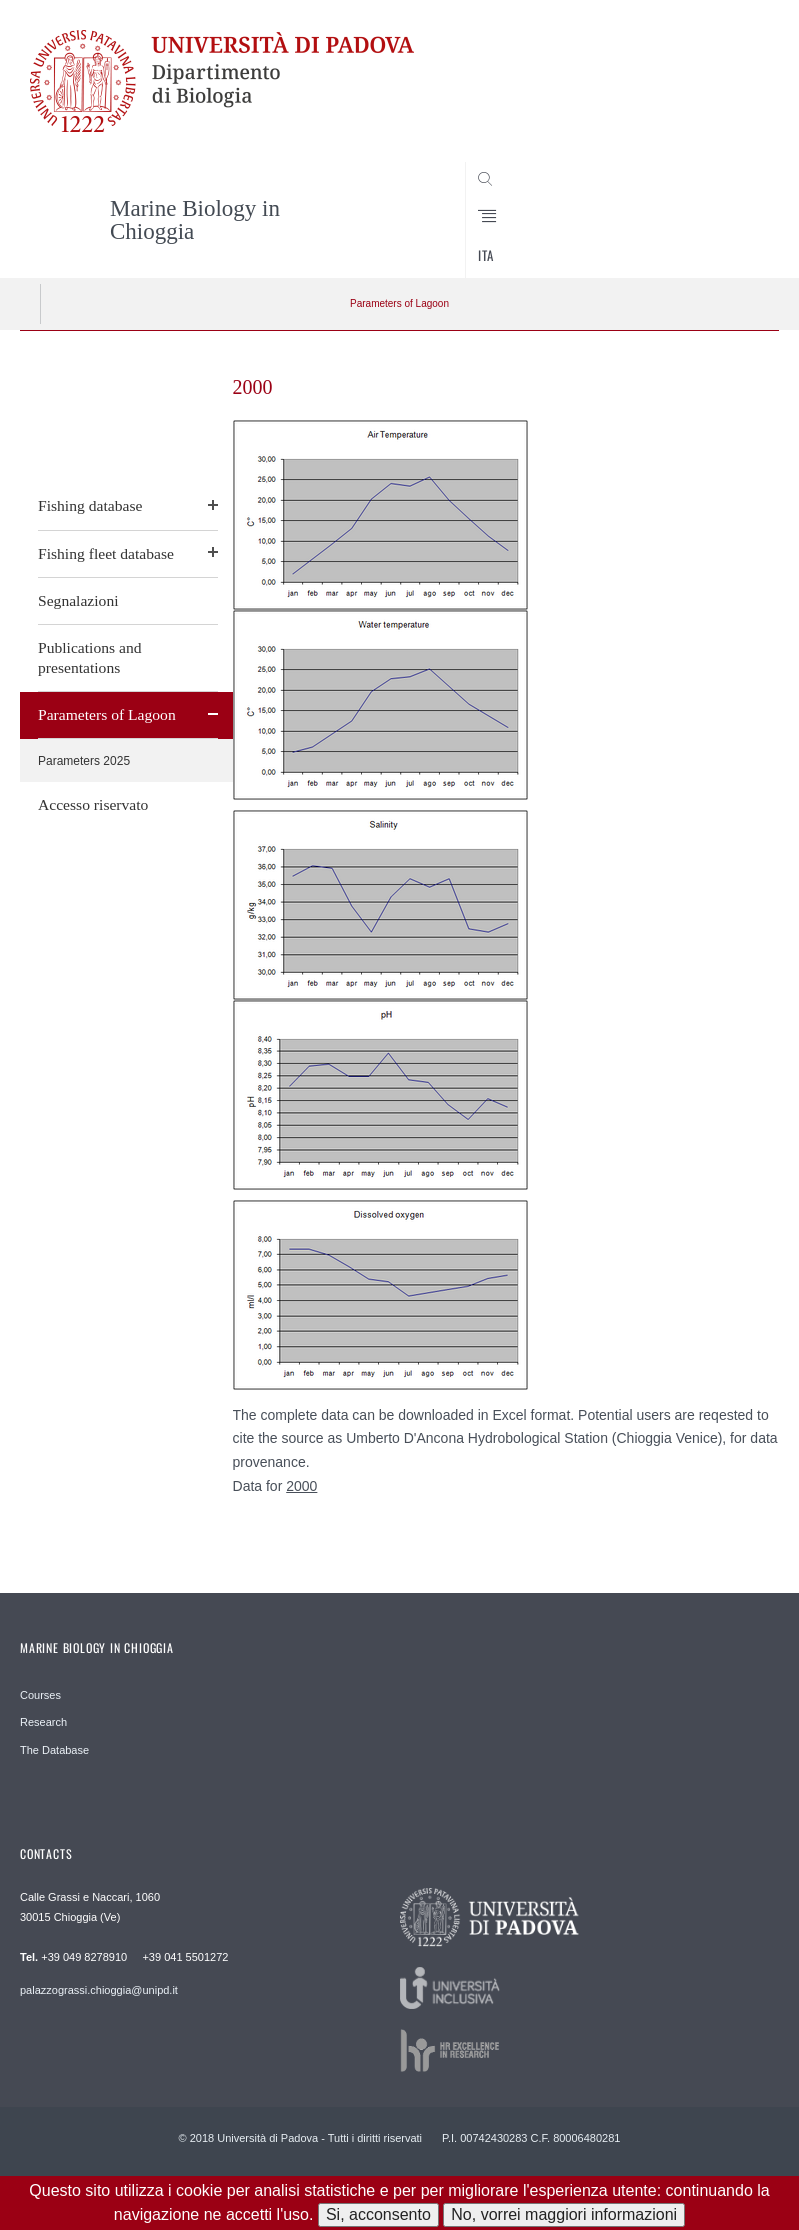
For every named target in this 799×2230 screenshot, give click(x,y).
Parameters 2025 (84, 761)
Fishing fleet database (106, 553)
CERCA (729, 241)
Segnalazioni (78, 600)
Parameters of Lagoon (399, 303)
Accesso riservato (93, 804)
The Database (54, 1750)
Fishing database (90, 505)
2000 (301, 1486)
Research (43, 1722)
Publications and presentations (90, 657)
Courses (40, 1695)
